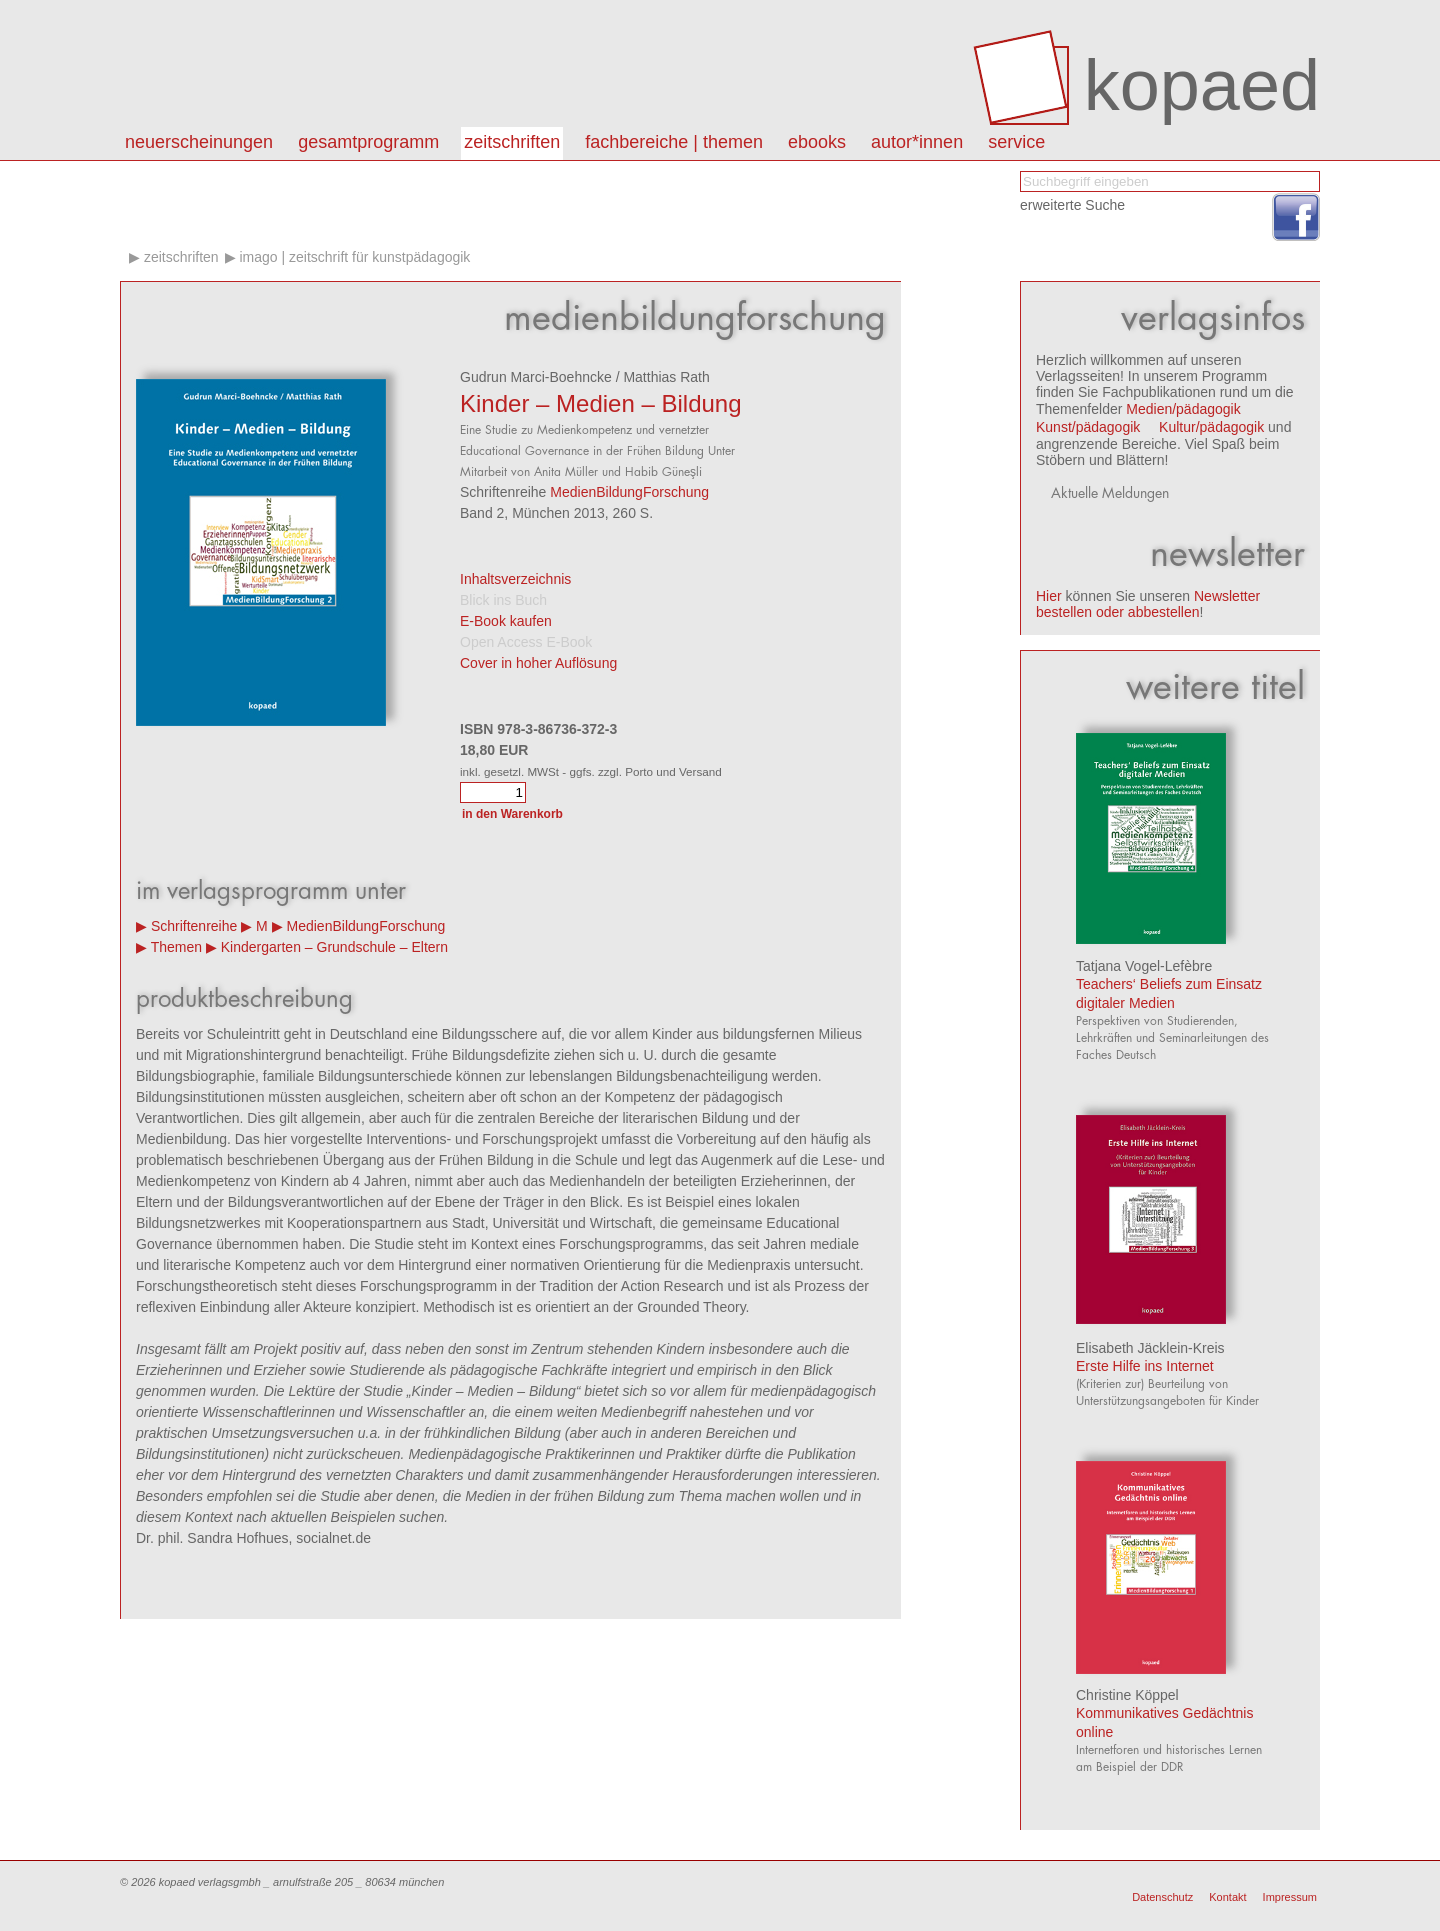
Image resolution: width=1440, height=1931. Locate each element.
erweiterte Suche (1072, 205)
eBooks (817, 142)
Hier (1049, 596)
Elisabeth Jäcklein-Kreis (1150, 1348)
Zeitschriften (512, 142)
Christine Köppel (1127, 1695)
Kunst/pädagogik (1088, 427)
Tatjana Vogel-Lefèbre (1144, 966)
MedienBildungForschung (629, 492)
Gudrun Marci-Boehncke (536, 377)
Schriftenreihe (194, 926)
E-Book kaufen (506, 621)
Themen (176, 947)
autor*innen (917, 142)
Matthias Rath (666, 377)
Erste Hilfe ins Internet (1145, 1366)
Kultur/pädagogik (1211, 427)
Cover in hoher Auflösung (538, 663)
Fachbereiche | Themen (674, 142)
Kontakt (1227, 1897)
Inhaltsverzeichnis (515, 579)
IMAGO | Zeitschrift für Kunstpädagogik (354, 257)
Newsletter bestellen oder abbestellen (1148, 604)
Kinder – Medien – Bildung (601, 403)
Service (1016, 142)
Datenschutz (1162, 1897)
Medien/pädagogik (1183, 409)
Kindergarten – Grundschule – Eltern (334, 947)
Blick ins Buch (503, 600)
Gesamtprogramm (368, 142)
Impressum (1290, 1897)
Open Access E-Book (526, 642)
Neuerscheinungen (199, 142)
